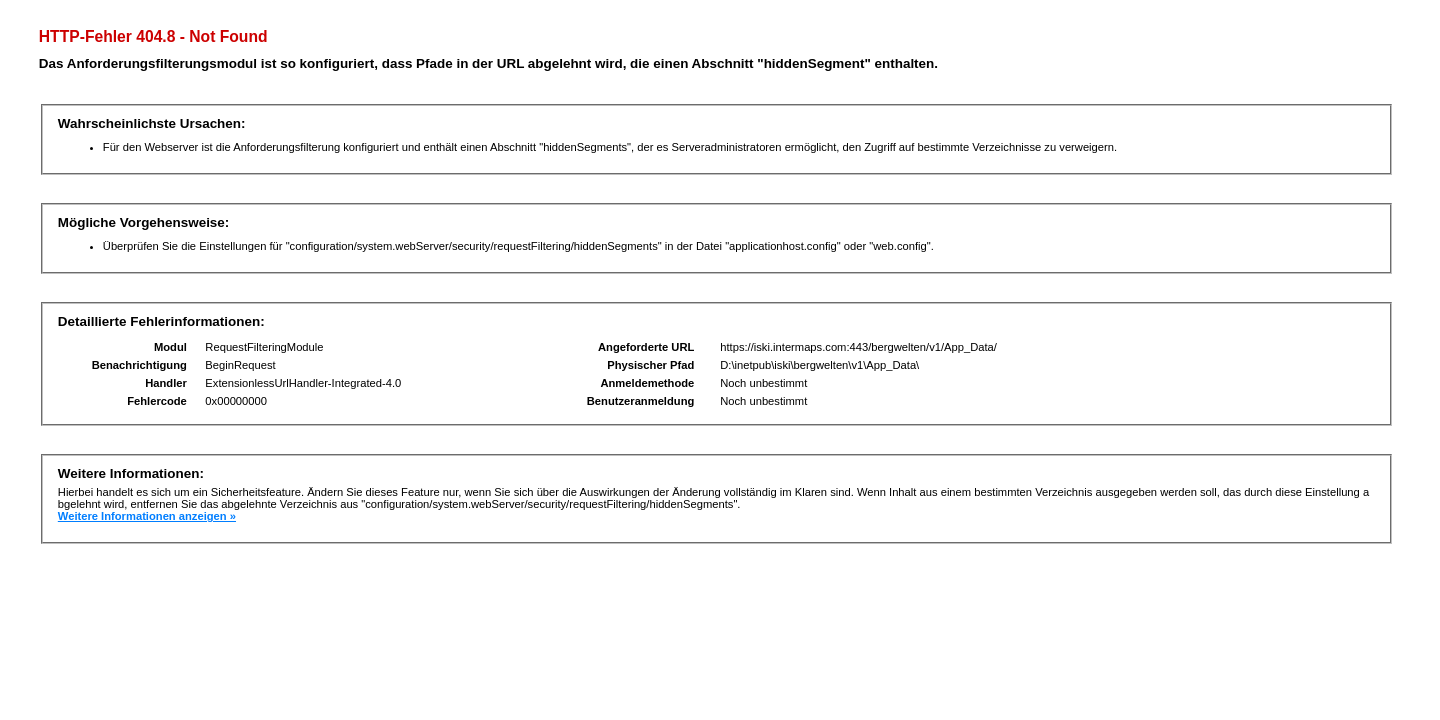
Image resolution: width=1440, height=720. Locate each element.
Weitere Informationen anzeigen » (147, 516)
